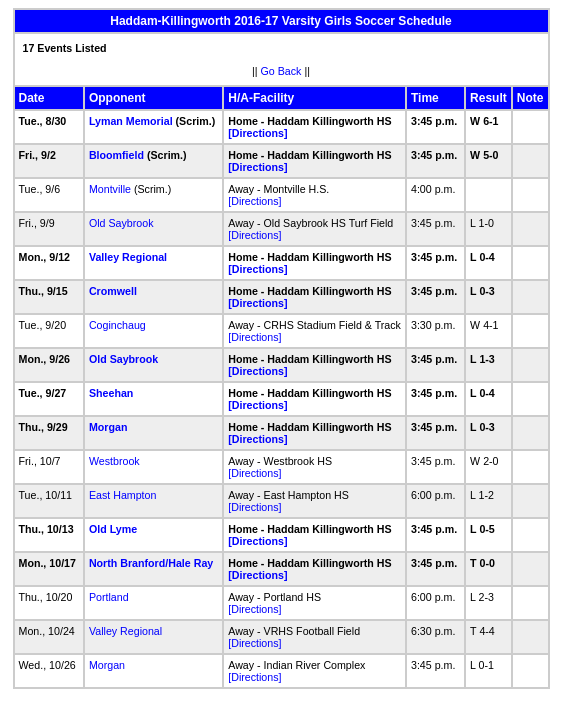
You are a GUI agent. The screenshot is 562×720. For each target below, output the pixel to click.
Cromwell (113, 291)
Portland (109, 597)
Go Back (281, 71)
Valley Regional (128, 257)
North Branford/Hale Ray (151, 563)
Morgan (108, 427)
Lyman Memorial (131, 121)
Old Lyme (113, 529)
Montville (110, 189)
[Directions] (257, 133)
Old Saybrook (121, 223)
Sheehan (111, 393)
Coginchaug (117, 325)
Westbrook (114, 461)
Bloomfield (116, 155)
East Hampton (123, 495)
